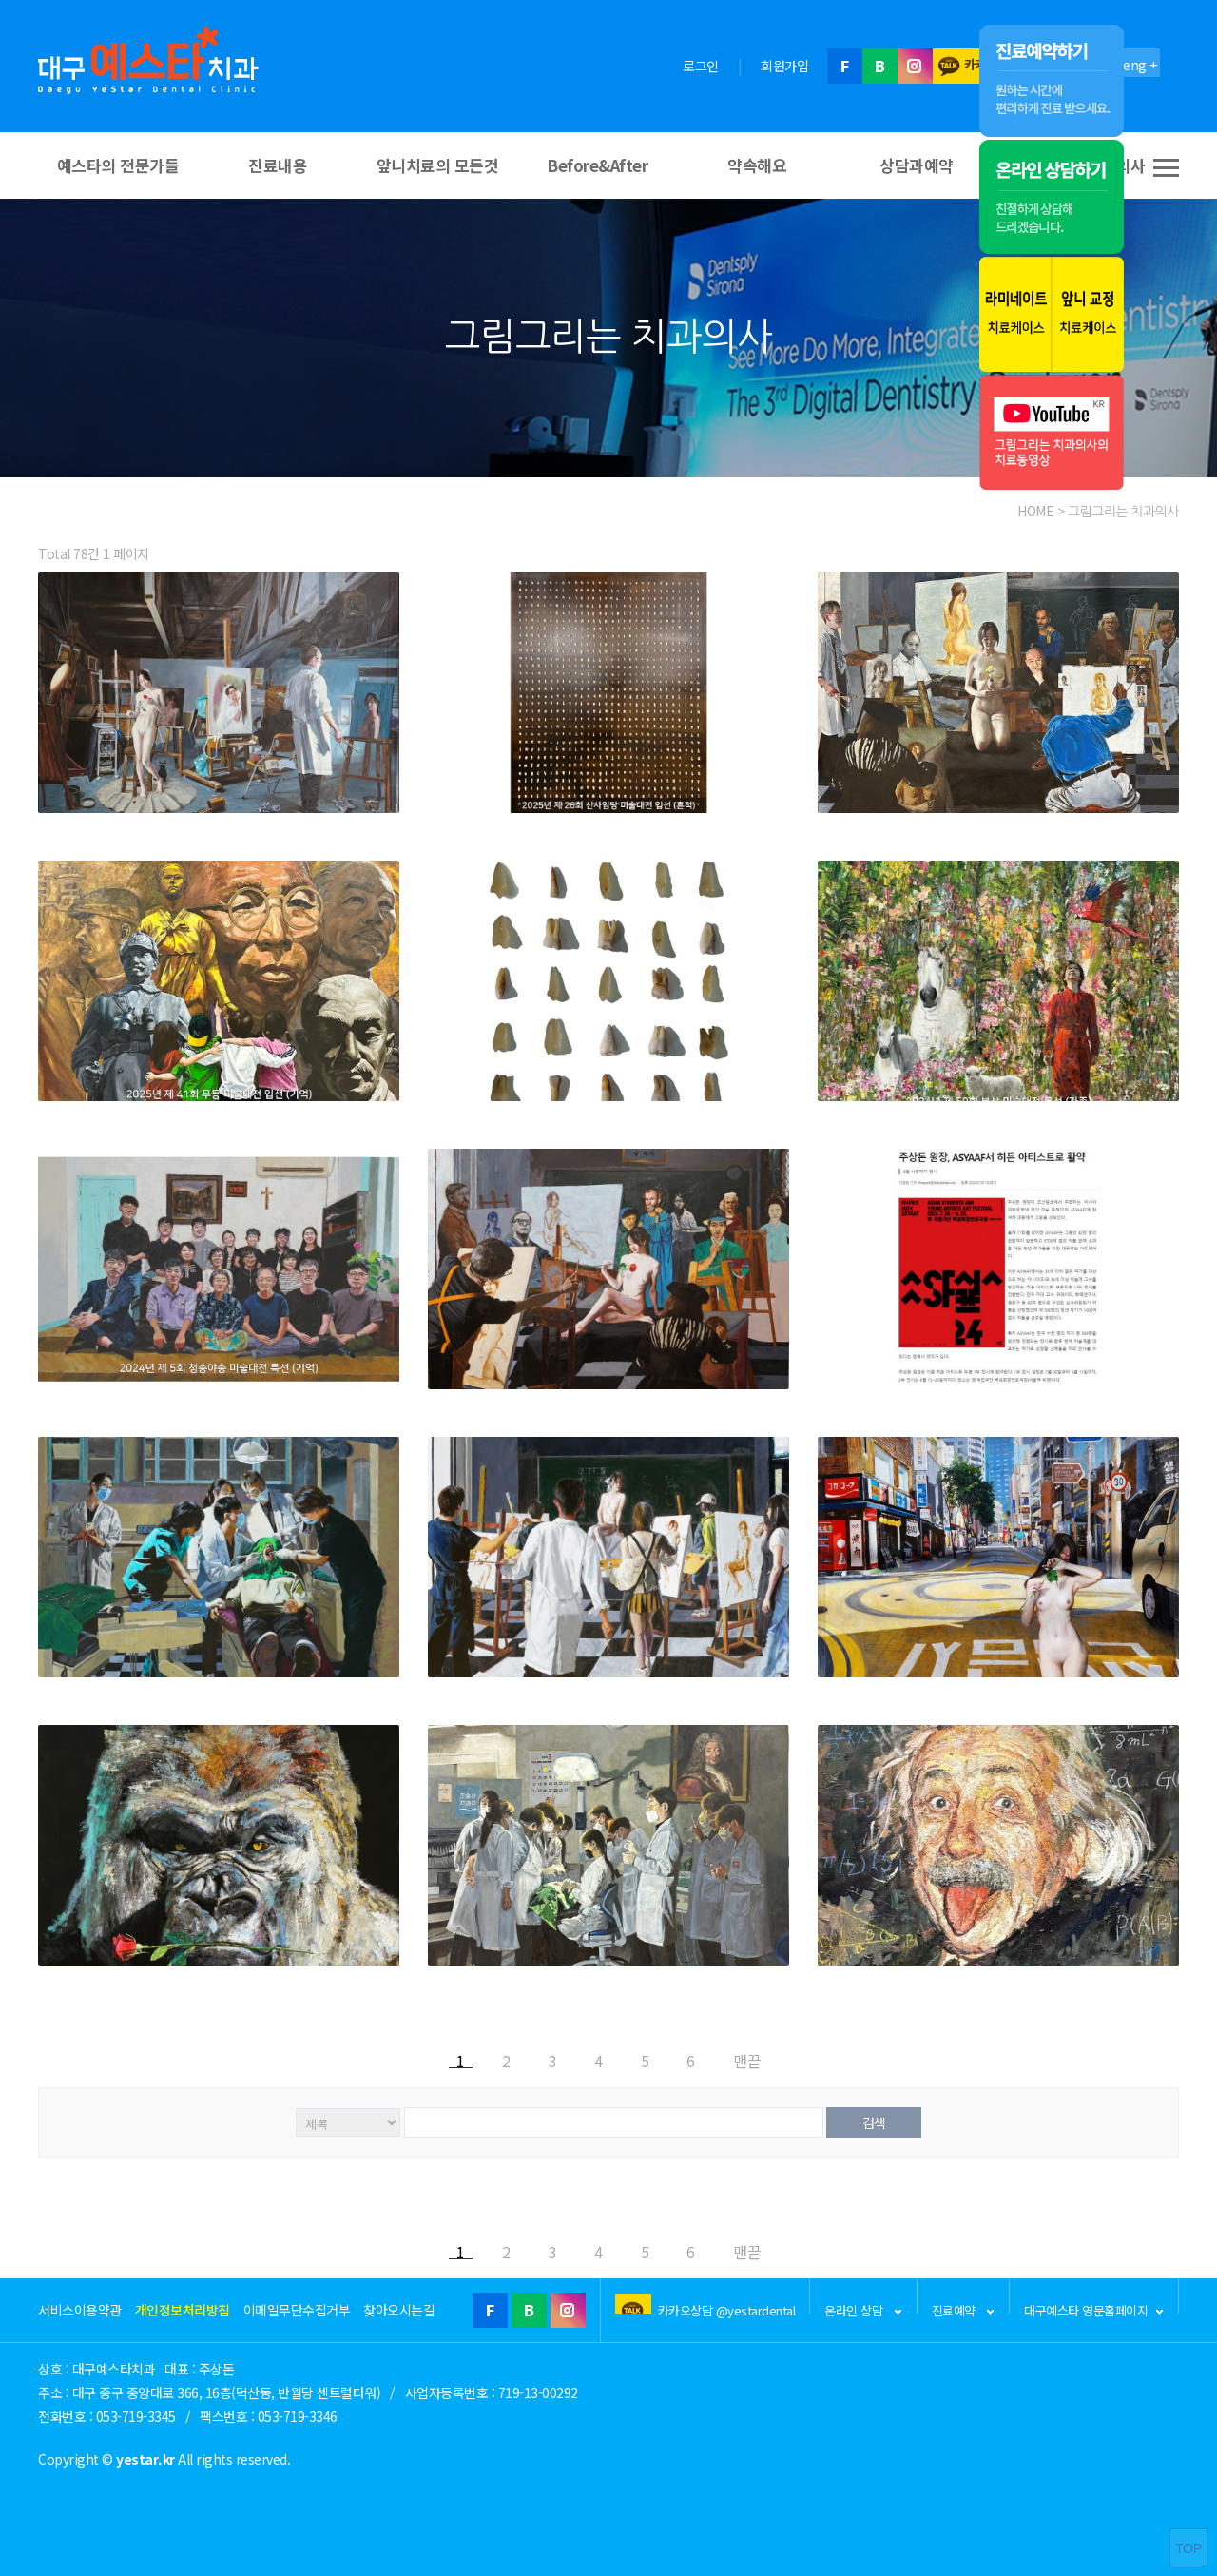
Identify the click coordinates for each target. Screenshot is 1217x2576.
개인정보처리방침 (182, 2309)
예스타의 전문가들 (118, 165)
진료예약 (963, 2307)
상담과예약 (916, 165)
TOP (1188, 2548)
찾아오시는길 (399, 2309)
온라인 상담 (863, 2307)
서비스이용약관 (80, 2309)
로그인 (701, 65)
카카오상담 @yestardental (727, 2307)
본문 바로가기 (0, 0)
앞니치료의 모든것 (438, 165)
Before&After (597, 165)
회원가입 (784, 65)
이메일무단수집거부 (297, 2309)
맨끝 (747, 2058)
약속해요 (756, 165)
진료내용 (277, 165)
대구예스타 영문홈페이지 (1094, 2307)
